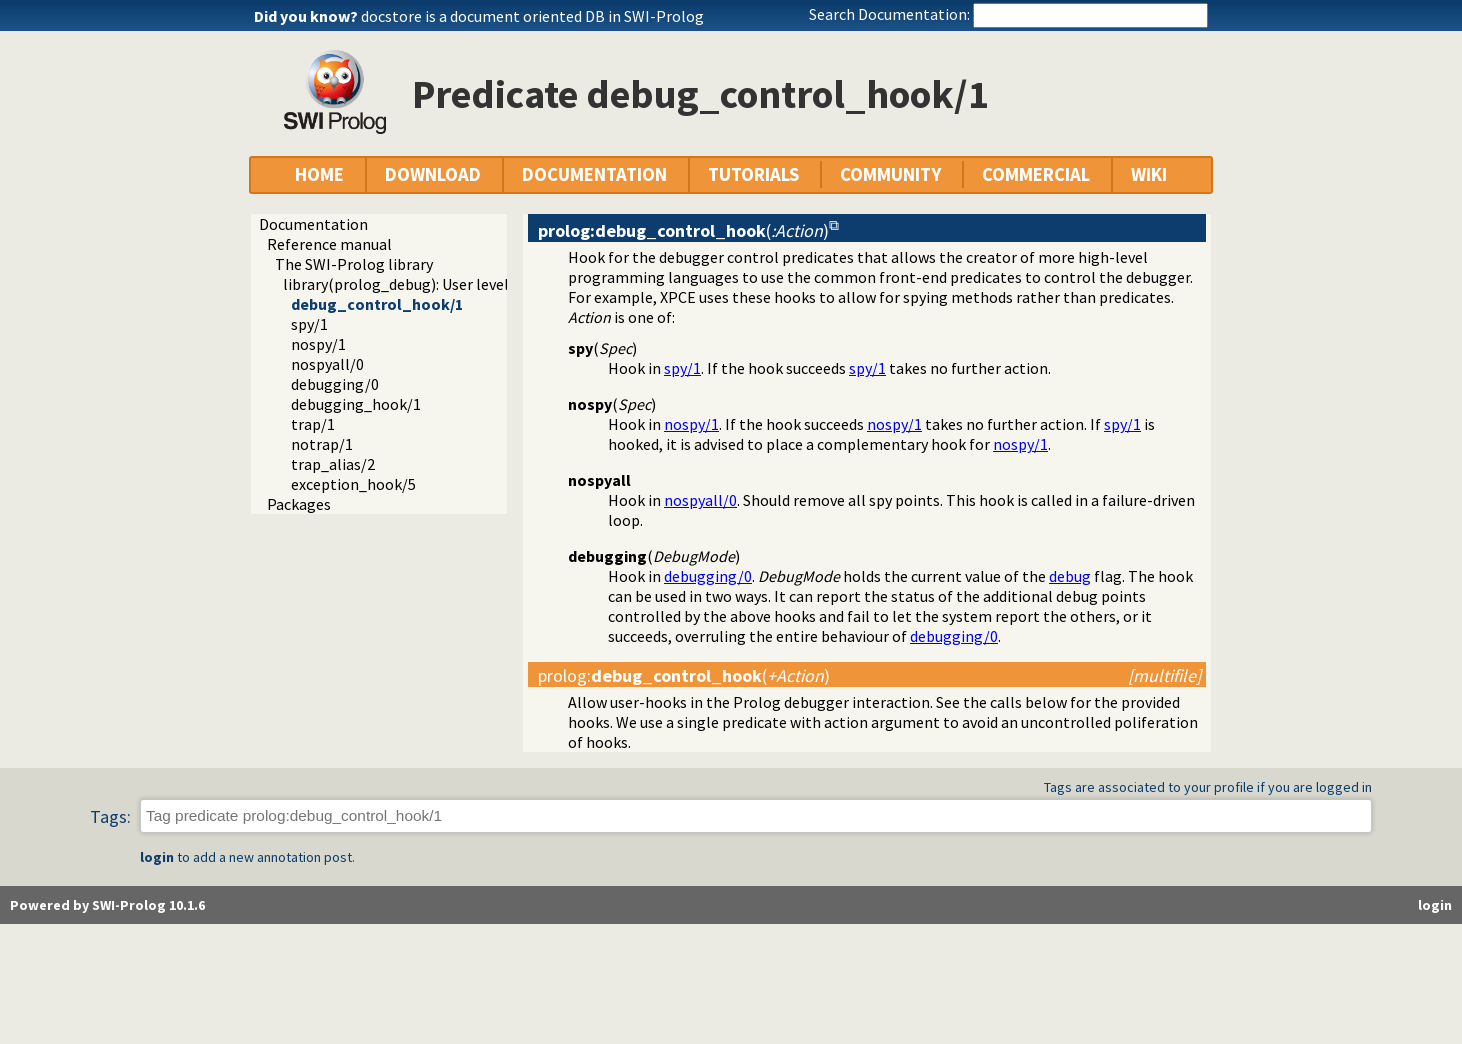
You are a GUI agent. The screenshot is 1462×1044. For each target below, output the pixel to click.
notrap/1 (322, 444)
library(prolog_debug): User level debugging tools (454, 284)
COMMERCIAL (1036, 174)
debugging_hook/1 (356, 404)
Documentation (313, 224)
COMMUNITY (890, 174)
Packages (299, 504)
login (157, 857)
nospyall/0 (327, 364)
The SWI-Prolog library (354, 264)
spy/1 (309, 324)
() (683, 230)
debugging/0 (335, 384)
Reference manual (329, 244)
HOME (319, 174)
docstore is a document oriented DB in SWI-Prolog (532, 16)
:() (684, 675)
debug (1070, 576)
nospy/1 (318, 344)
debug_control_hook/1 (377, 304)
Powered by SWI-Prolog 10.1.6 (107, 905)
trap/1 (313, 424)
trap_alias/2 (333, 464)
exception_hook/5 (353, 484)
